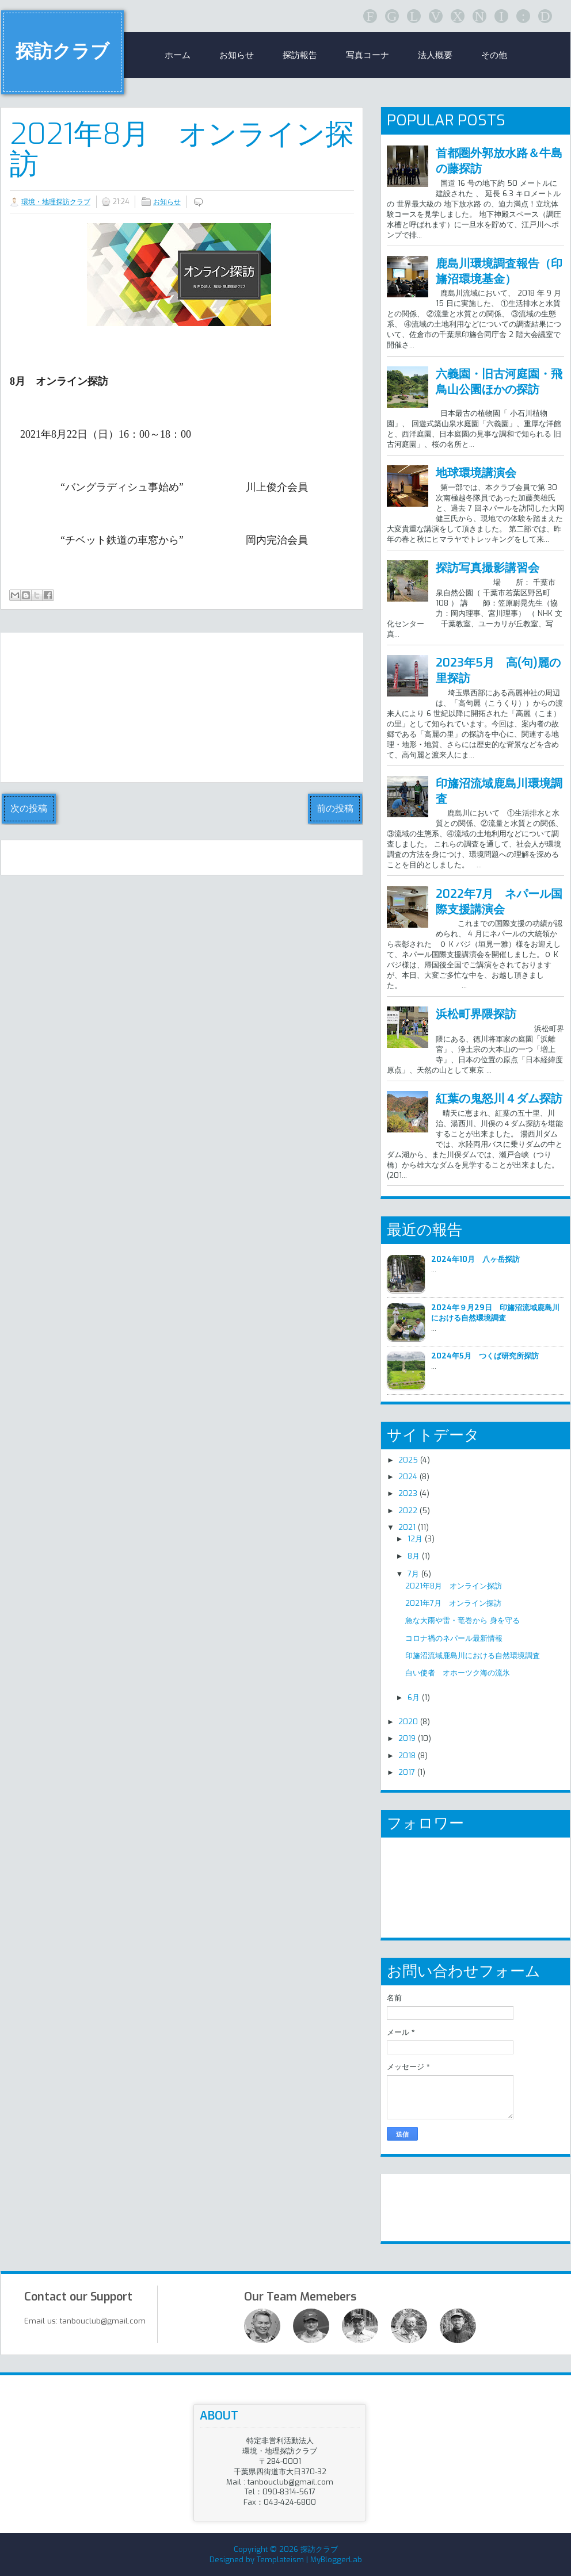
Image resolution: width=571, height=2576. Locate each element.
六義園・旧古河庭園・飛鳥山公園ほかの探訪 (499, 381)
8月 (414, 1556)
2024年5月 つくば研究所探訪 (485, 1356)
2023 (407, 1493)
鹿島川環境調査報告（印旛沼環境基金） (499, 271)
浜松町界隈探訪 (476, 1014)
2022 (407, 1510)
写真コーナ (367, 55)
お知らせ (236, 55)
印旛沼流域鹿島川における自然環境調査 (472, 1655)
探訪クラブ (62, 51)
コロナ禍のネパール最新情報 (454, 1638)
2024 (407, 1477)
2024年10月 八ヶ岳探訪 (475, 1259)
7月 (413, 1574)
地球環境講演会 (476, 473)
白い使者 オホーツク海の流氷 (457, 1673)
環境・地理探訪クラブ (55, 201)
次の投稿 (28, 808)
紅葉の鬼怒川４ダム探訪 (499, 1099)
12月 (415, 1539)
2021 (407, 1527)
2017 (406, 1772)
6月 (414, 1697)
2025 (408, 1460)
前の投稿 (335, 808)
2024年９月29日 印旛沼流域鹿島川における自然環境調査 (495, 1313)
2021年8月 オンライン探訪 (182, 149)
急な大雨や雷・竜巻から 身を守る (462, 1620)
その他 (494, 55)
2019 (407, 1738)
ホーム (178, 55)
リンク (411, 2202)
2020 (408, 1722)
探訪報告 (300, 55)
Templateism (280, 2559)
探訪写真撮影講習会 (487, 568)
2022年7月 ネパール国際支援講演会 (499, 901)
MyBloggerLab (336, 2559)
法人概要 (435, 55)
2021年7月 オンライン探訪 (453, 1603)
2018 (407, 1755)
